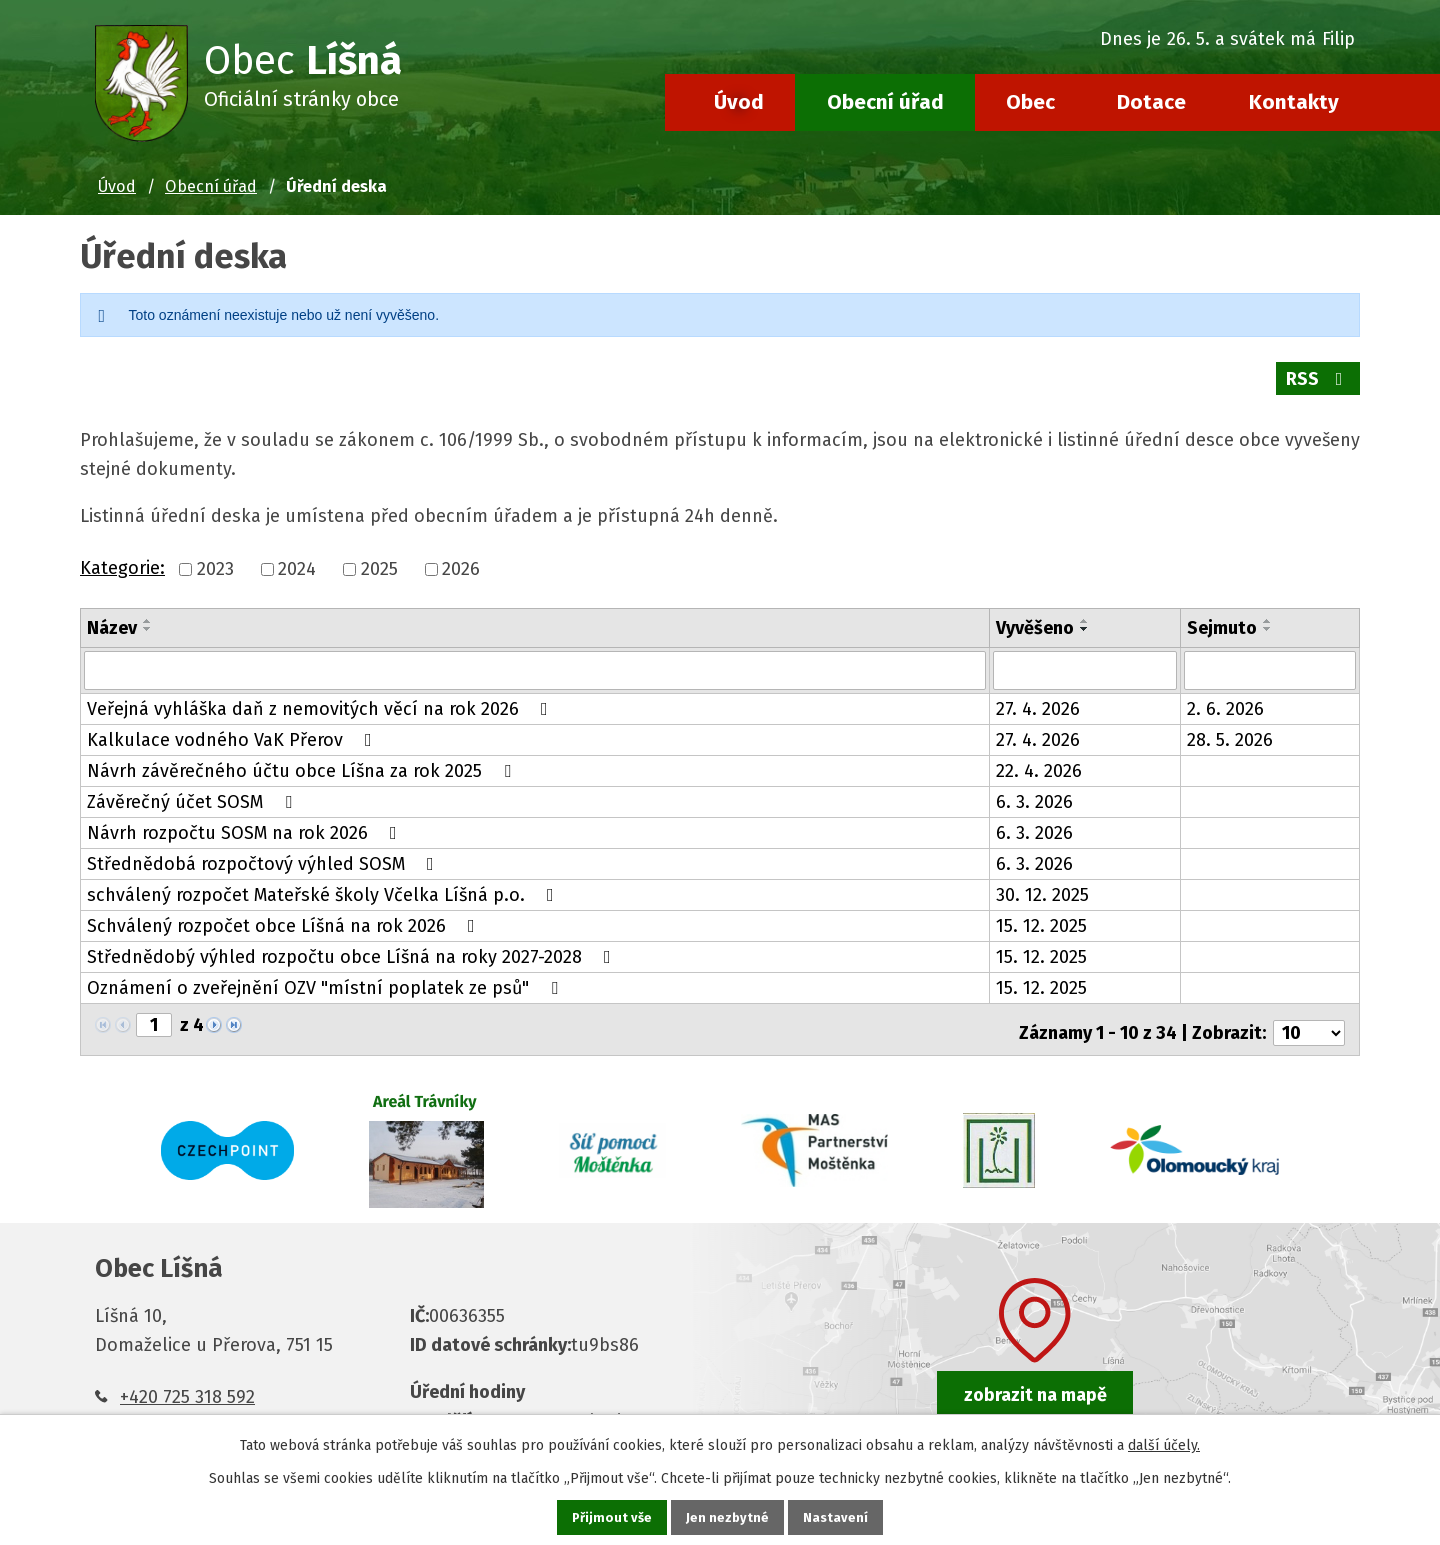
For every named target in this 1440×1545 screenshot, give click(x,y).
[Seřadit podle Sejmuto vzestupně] (1268, 609)
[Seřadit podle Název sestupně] (148, 617)
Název (112, 616)
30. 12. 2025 (1042, 882)
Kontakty (1294, 102)
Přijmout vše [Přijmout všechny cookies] (610, 1516)
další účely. (1164, 1443)
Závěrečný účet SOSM (193, 789)
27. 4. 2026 (1038, 696)
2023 (215, 558)
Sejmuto (1222, 616)
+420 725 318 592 (187, 1376)
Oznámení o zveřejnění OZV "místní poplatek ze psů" (326, 975)
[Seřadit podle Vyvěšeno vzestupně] (1085, 609)
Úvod (739, 102)
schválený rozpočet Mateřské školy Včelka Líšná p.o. (324, 882)
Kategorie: (122, 556)
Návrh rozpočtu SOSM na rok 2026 (246, 820)
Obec (1030, 102)
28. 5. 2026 (1230, 727)
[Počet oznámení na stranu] (1309, 1013)
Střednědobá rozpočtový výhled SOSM (264, 851)
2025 (379, 558)
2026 (461, 558)
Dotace (1151, 102)
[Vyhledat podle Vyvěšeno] (1085, 658)
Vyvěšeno (1035, 616)
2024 (297, 558)
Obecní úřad (885, 102)
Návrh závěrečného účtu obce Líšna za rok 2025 (303, 758)
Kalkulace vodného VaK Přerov (233, 727)
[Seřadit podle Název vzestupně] (148, 609)
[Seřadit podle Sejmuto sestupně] (1268, 617)
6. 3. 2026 (1034, 789)
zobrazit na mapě (1035, 1375)
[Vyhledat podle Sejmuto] (1270, 658)
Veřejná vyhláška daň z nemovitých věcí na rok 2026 (321, 696)
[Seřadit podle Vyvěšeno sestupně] (1085, 617)
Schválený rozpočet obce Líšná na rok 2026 (285, 913)
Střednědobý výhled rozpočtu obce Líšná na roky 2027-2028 (353, 944)
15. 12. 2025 (1041, 913)
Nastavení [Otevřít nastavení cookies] (838, 1516)
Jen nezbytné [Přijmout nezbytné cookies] (728, 1516)
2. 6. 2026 (1225, 696)
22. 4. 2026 (1039, 758)
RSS (1317, 379)
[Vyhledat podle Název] (535, 658)
